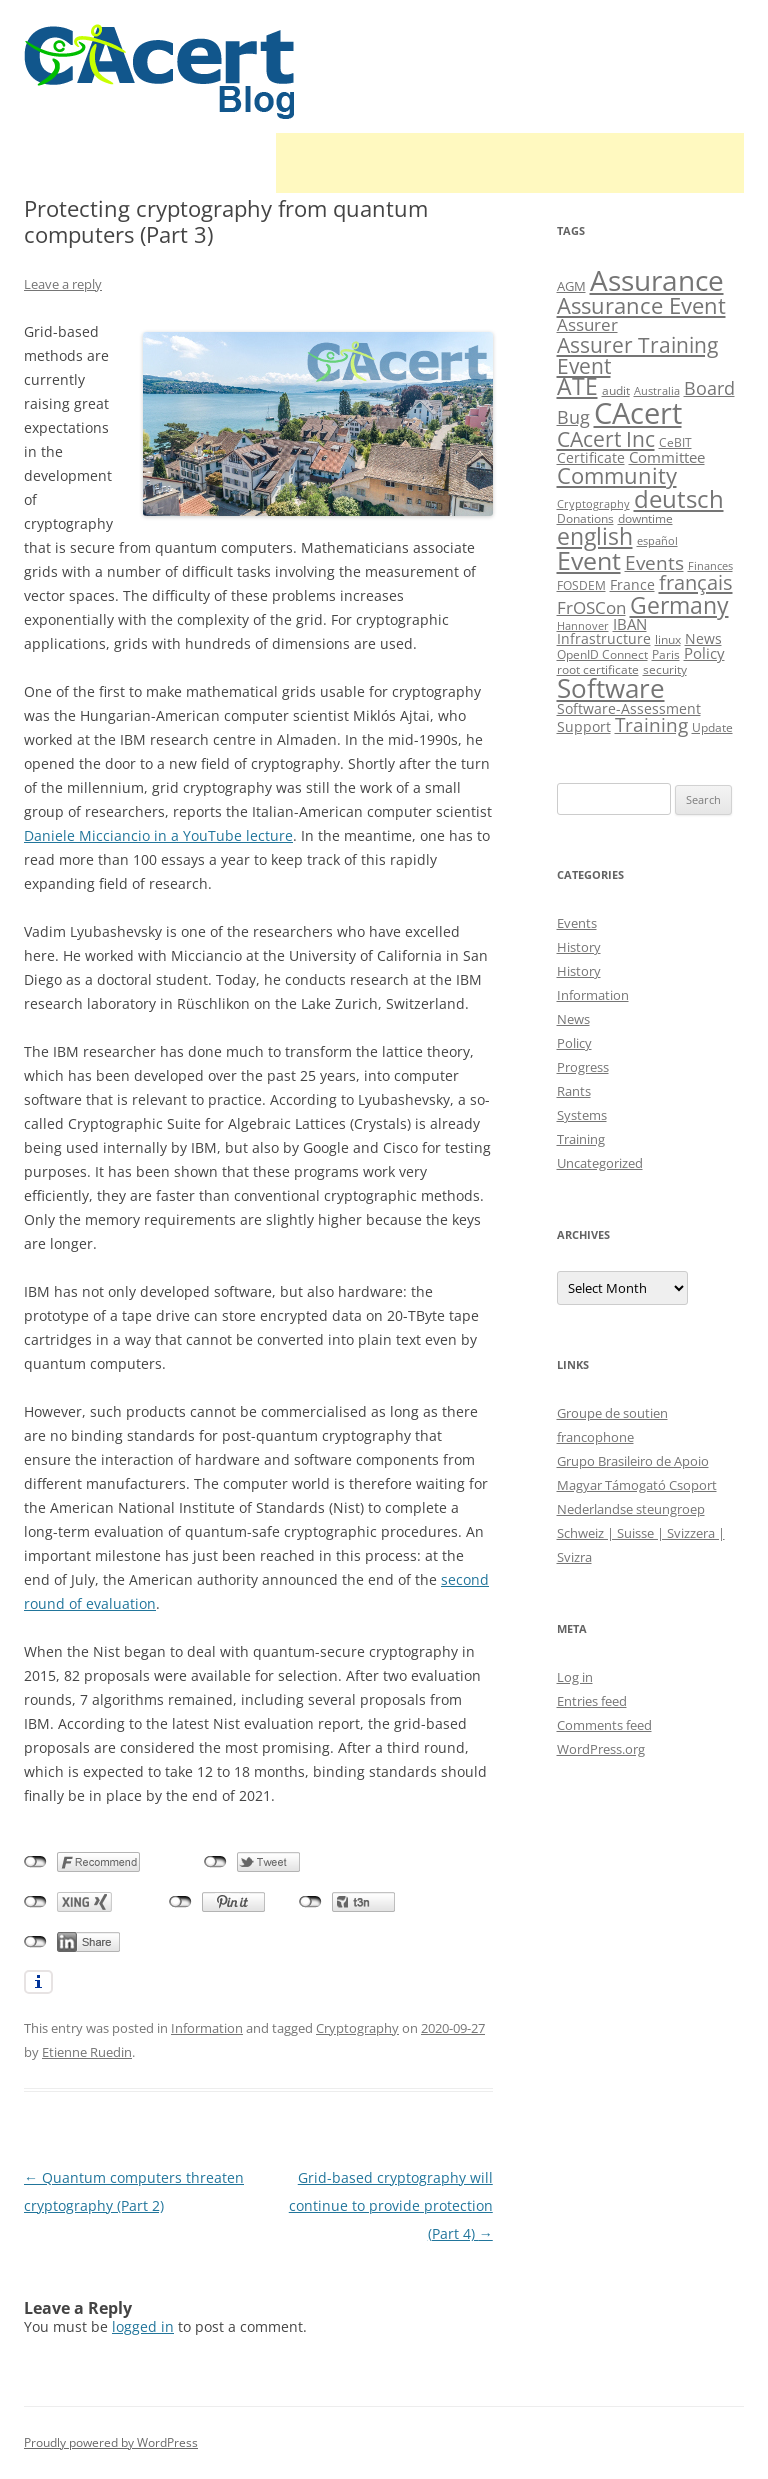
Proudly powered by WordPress (111, 2442)
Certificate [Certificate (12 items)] (591, 457)
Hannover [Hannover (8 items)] (583, 626)
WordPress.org (601, 1749)
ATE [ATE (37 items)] (577, 386)
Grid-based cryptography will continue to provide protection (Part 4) (391, 2205)
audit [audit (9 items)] (616, 390)
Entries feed (592, 1701)
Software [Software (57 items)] (611, 688)
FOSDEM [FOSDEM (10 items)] (581, 585)
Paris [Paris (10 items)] (666, 654)
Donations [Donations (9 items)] (585, 518)
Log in (575, 1677)
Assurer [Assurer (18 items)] (587, 324)
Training (581, 1139)
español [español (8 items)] (657, 541)
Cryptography (357, 2028)
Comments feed (604, 1725)
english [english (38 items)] (595, 536)
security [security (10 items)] (665, 669)
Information (207, 2028)
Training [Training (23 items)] (651, 724)
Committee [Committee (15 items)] (667, 457)
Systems (582, 1115)
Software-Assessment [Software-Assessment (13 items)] (629, 708)
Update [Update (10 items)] (712, 727)
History (579, 947)
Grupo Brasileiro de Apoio (633, 1461)
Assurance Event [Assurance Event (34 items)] (641, 305)
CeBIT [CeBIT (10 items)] (675, 442)
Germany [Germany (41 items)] (679, 605)
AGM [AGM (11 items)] (571, 286)
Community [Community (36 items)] (617, 475)
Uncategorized (600, 1163)
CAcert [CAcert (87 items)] (638, 413)
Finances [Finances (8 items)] (710, 566)
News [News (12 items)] (703, 638)
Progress (583, 1067)
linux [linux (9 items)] (668, 639)
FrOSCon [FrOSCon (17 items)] (591, 607)
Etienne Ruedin (87, 2052)
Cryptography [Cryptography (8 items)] (593, 504)
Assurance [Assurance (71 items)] (657, 280)
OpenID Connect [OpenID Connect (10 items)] (602, 654)
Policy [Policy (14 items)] (704, 653)
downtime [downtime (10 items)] (645, 518)
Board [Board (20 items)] (709, 388)
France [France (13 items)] (632, 584)
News (573, 1019)
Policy (574, 1043)
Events (577, 923)
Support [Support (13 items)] (584, 726)
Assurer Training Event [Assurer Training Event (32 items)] (637, 355)
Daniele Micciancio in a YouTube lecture (158, 835)
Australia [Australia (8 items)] (657, 391)
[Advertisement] (510, 163)
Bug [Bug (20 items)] (573, 417)
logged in (143, 2326)
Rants (574, 1091)
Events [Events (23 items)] (654, 562)
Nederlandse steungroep (631, 1509)
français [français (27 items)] (696, 582)
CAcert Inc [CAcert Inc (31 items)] (606, 438)
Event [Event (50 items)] (589, 560)
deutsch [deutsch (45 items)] (679, 498)
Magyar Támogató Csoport (637, 1485)
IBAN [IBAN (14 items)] (630, 624)
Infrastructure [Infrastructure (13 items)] (604, 638)
